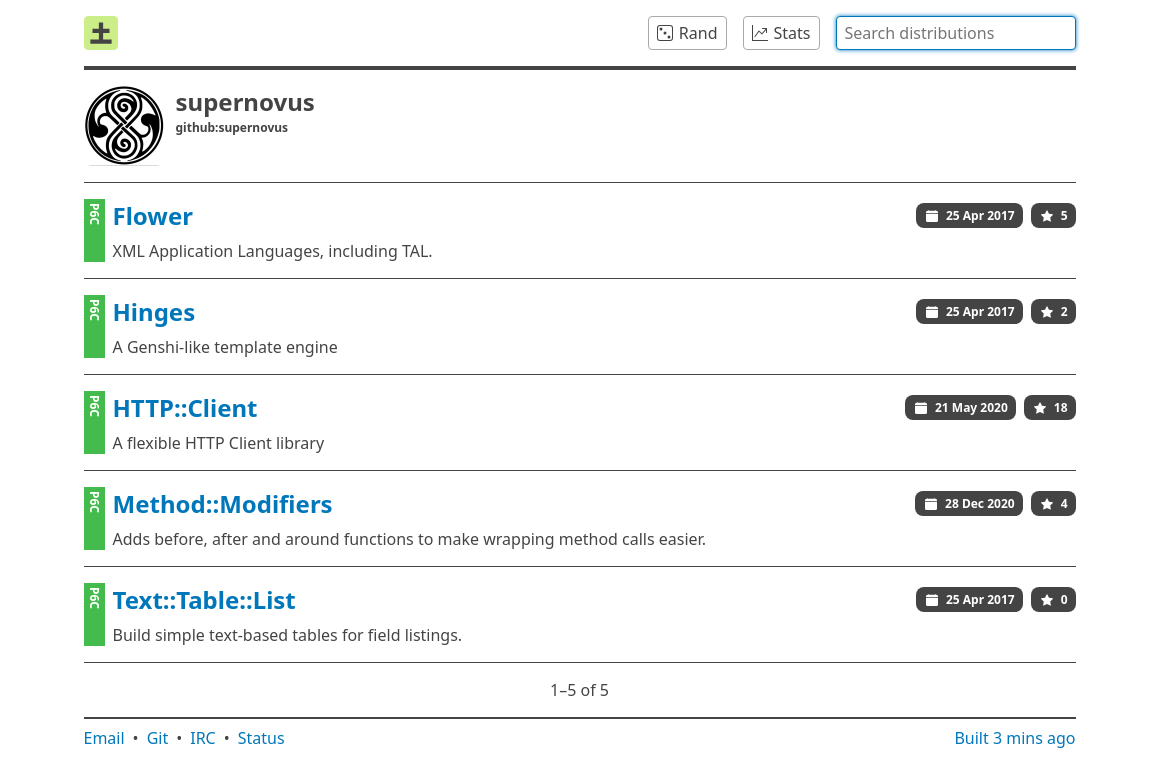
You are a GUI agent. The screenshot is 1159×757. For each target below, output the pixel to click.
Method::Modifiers (223, 503)
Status (261, 738)
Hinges (154, 311)
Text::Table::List (204, 599)
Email (104, 738)
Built (1014, 738)
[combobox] (956, 33)
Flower (153, 215)
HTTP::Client (185, 407)
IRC (203, 738)
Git (158, 738)
